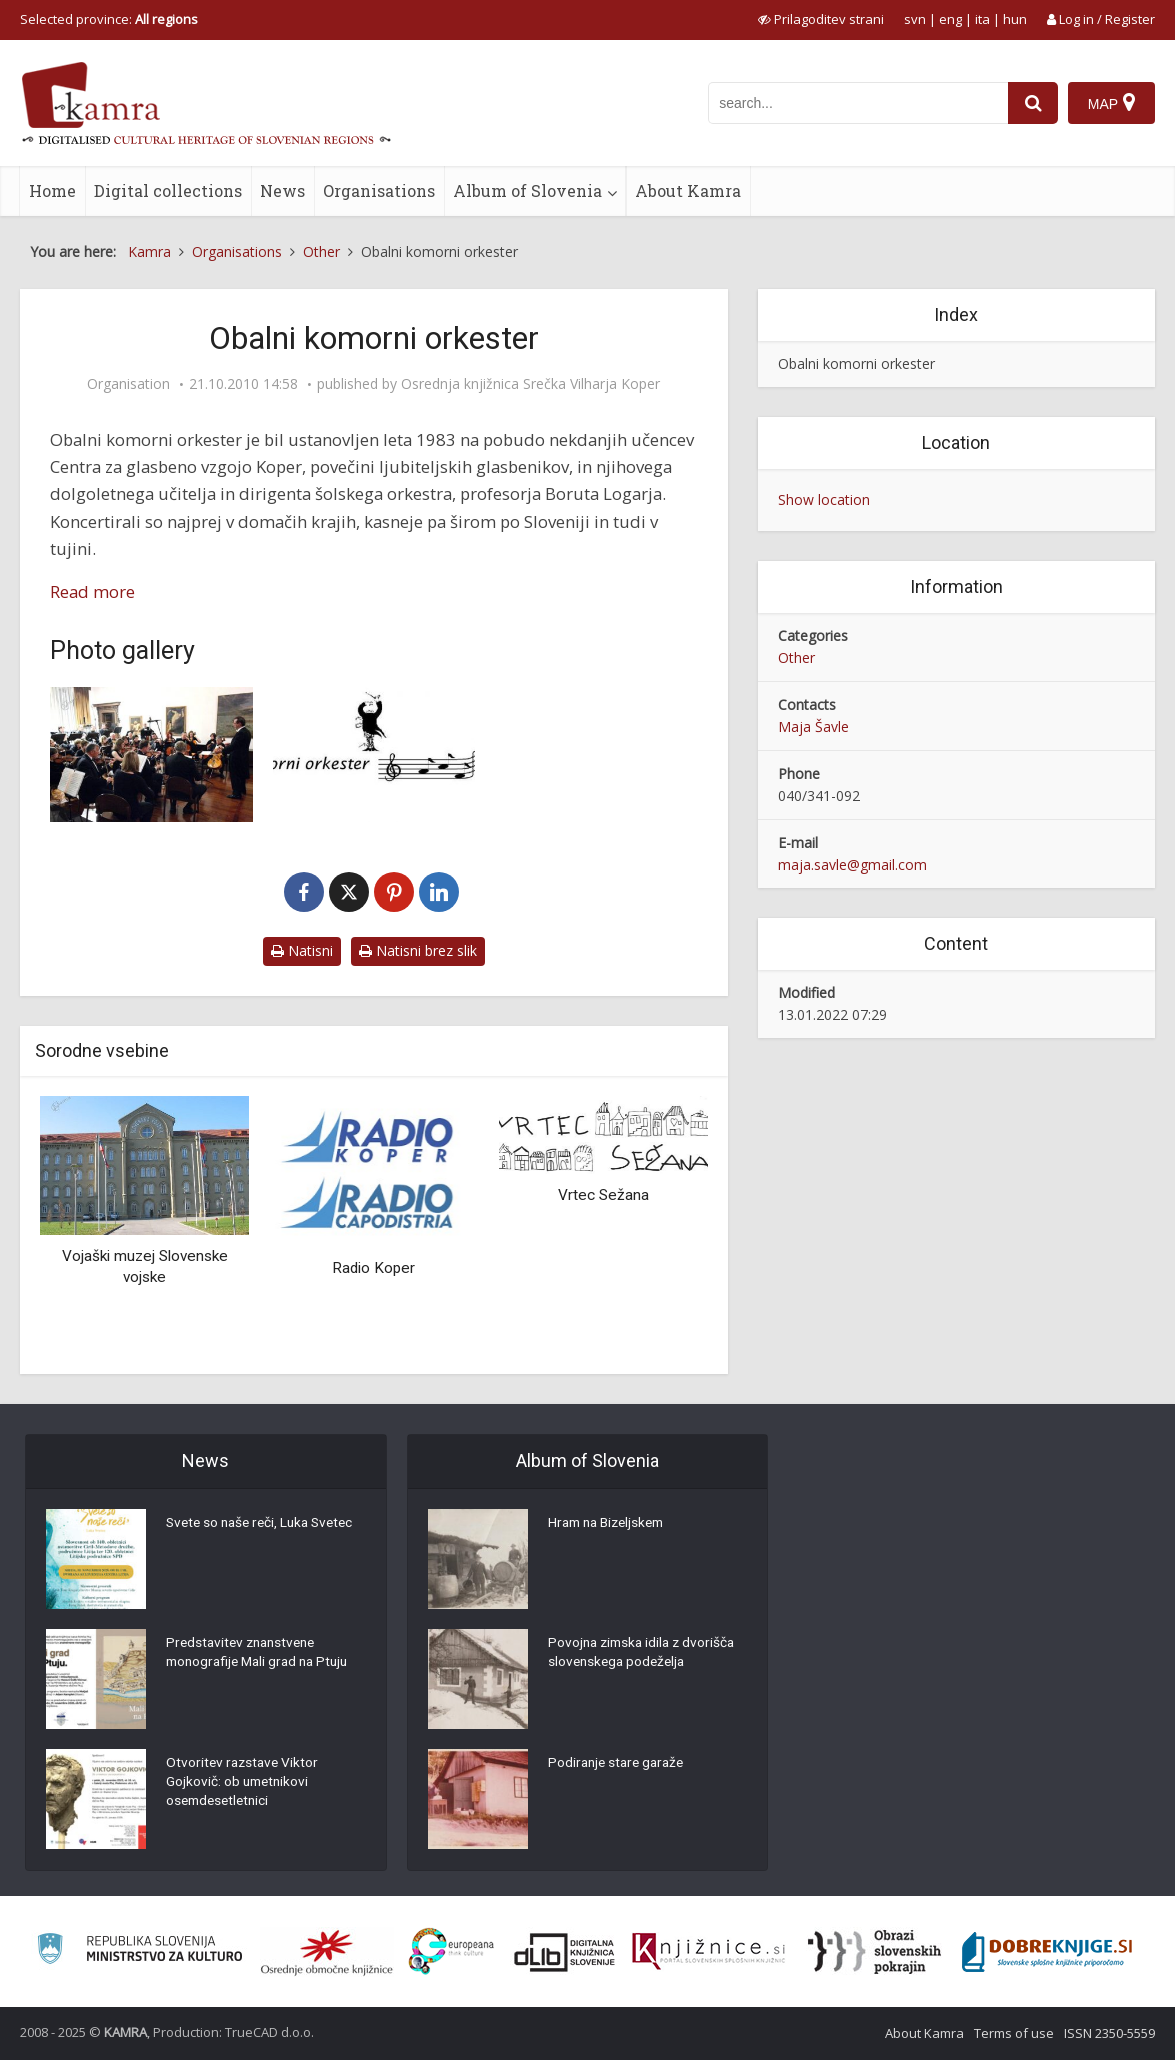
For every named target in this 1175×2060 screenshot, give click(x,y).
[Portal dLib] (565, 1952)
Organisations (379, 190)
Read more (92, 591)
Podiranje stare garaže (619, 1764)
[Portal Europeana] (451, 1951)
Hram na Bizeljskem (611, 1524)
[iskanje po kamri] (858, 103)
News (282, 190)
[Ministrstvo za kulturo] (139, 1951)
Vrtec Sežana (603, 1195)
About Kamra (688, 190)
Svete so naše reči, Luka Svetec (265, 1524)
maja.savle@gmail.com (852, 864)
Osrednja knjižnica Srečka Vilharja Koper (530, 384)
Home (52, 190)
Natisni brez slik (418, 950)
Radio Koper (373, 1268)
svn (915, 19)
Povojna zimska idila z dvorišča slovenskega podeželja (645, 1654)
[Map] (1111, 103)
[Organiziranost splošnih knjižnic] (327, 1952)
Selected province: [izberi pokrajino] (109, 19)
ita (982, 19)
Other (796, 657)
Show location (824, 499)
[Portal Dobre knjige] (1047, 1952)
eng (950, 19)
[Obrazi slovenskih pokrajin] (874, 1952)
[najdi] (1033, 103)
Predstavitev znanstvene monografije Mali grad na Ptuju (262, 1654)
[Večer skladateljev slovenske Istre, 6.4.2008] (151, 754)
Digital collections (168, 190)
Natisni (302, 950)
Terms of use (1014, 2033)
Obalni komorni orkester (856, 363)
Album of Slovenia (527, 190)
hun (1015, 19)
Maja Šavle (813, 726)
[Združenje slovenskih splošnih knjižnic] (708, 1952)
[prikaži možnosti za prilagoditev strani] (821, 19)
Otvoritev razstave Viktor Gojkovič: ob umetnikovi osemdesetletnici (244, 1784)
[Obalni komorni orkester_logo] (374, 754)
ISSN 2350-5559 (1109, 2033)
